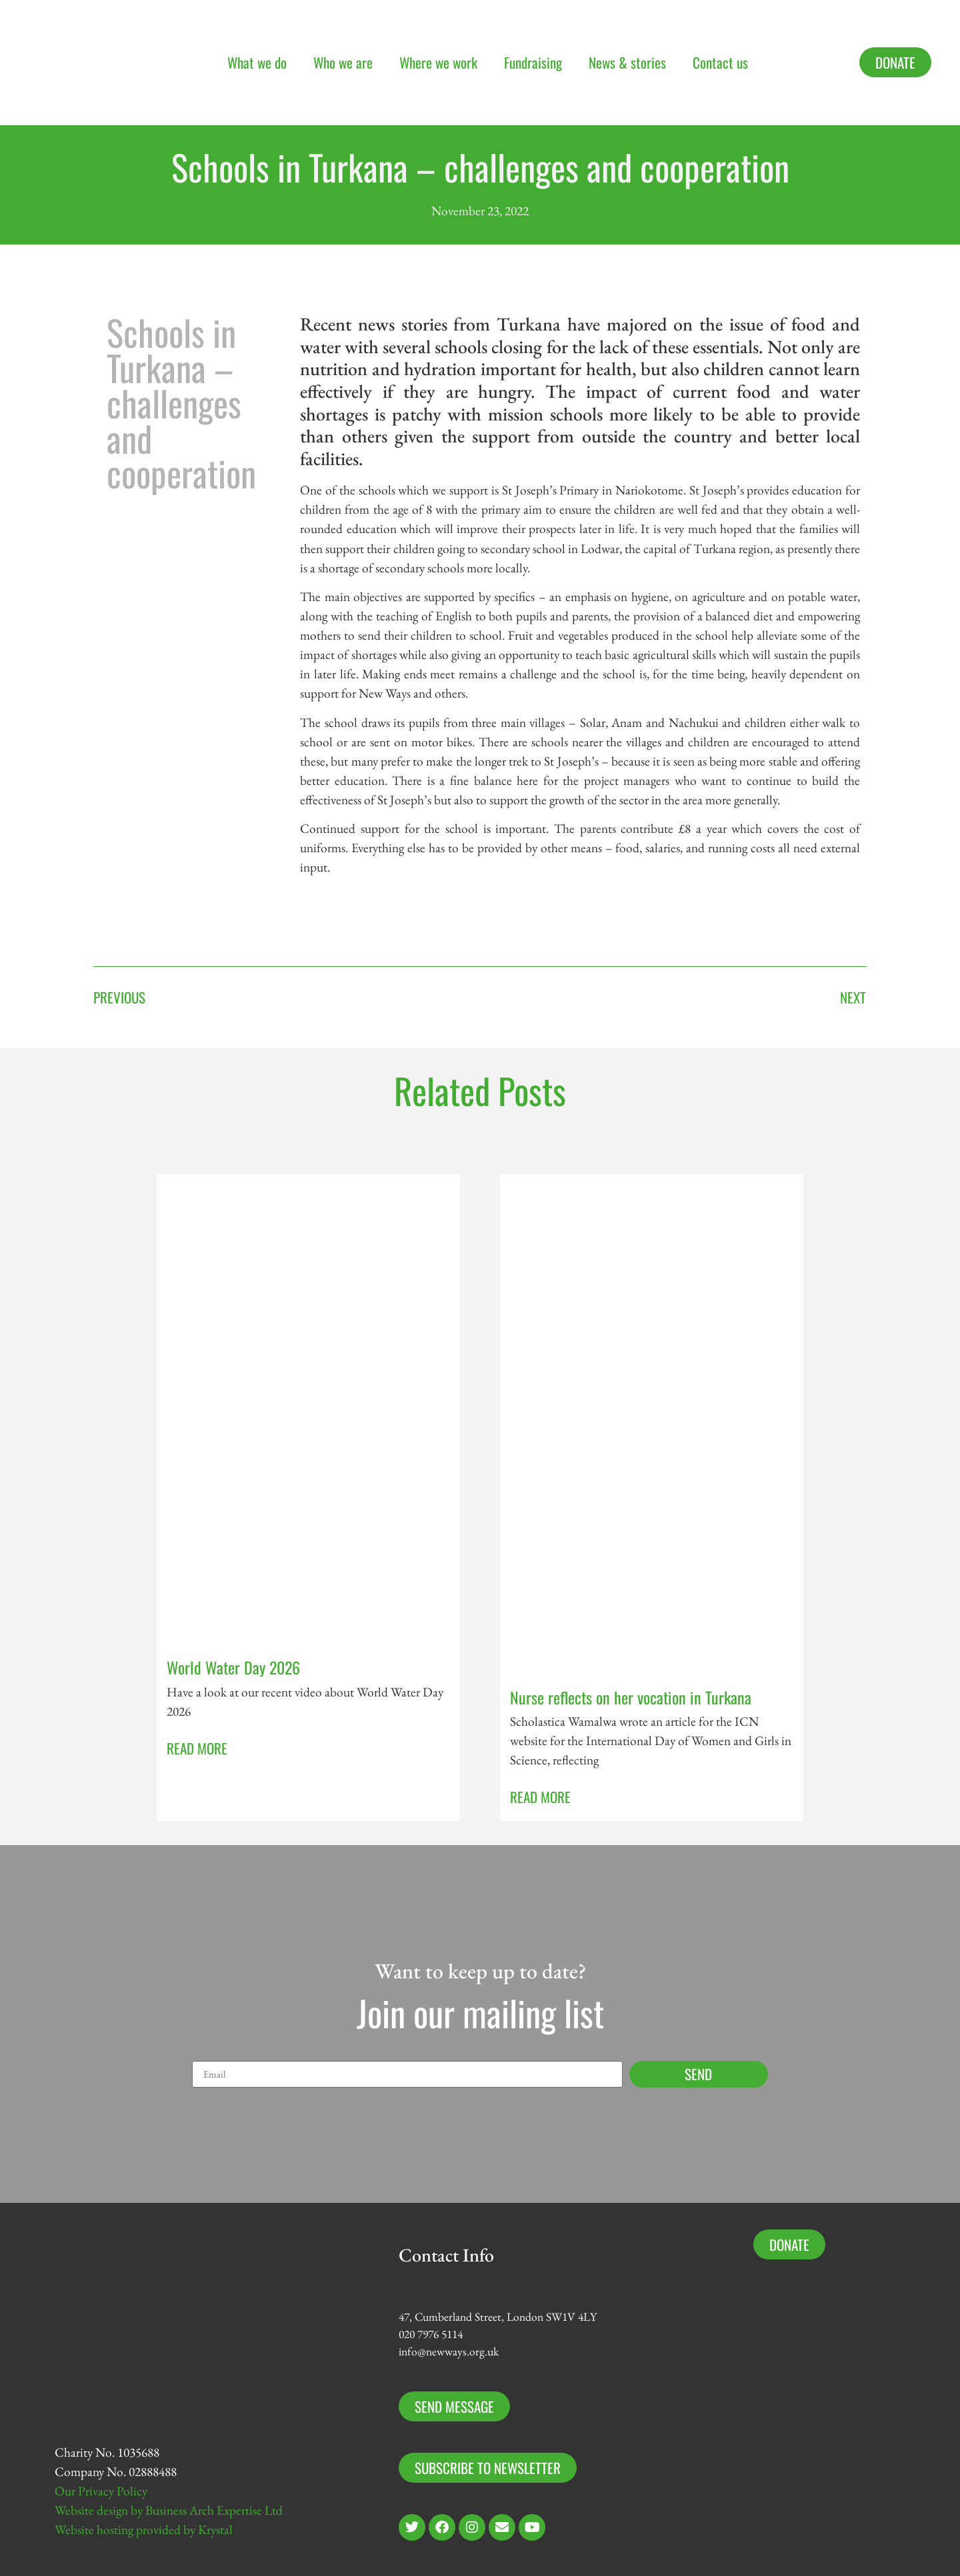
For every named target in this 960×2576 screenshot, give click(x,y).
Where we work (438, 62)
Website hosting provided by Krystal (144, 2529)
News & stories (627, 62)
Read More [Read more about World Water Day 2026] (197, 1748)
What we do (257, 62)
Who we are (343, 62)
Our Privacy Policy (101, 2491)
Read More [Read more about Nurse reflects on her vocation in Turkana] (540, 1796)
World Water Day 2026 (233, 1667)
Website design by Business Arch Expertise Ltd (169, 2510)
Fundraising (533, 62)
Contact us (720, 62)
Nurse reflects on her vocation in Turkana (630, 1697)
